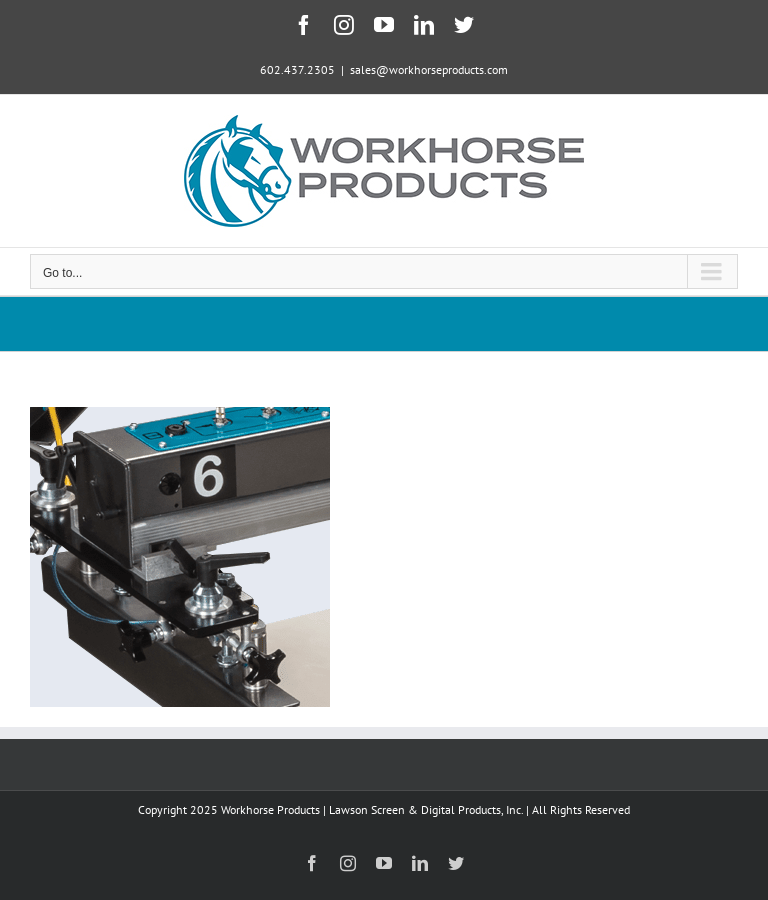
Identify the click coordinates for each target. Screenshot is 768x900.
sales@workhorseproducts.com (429, 69)
